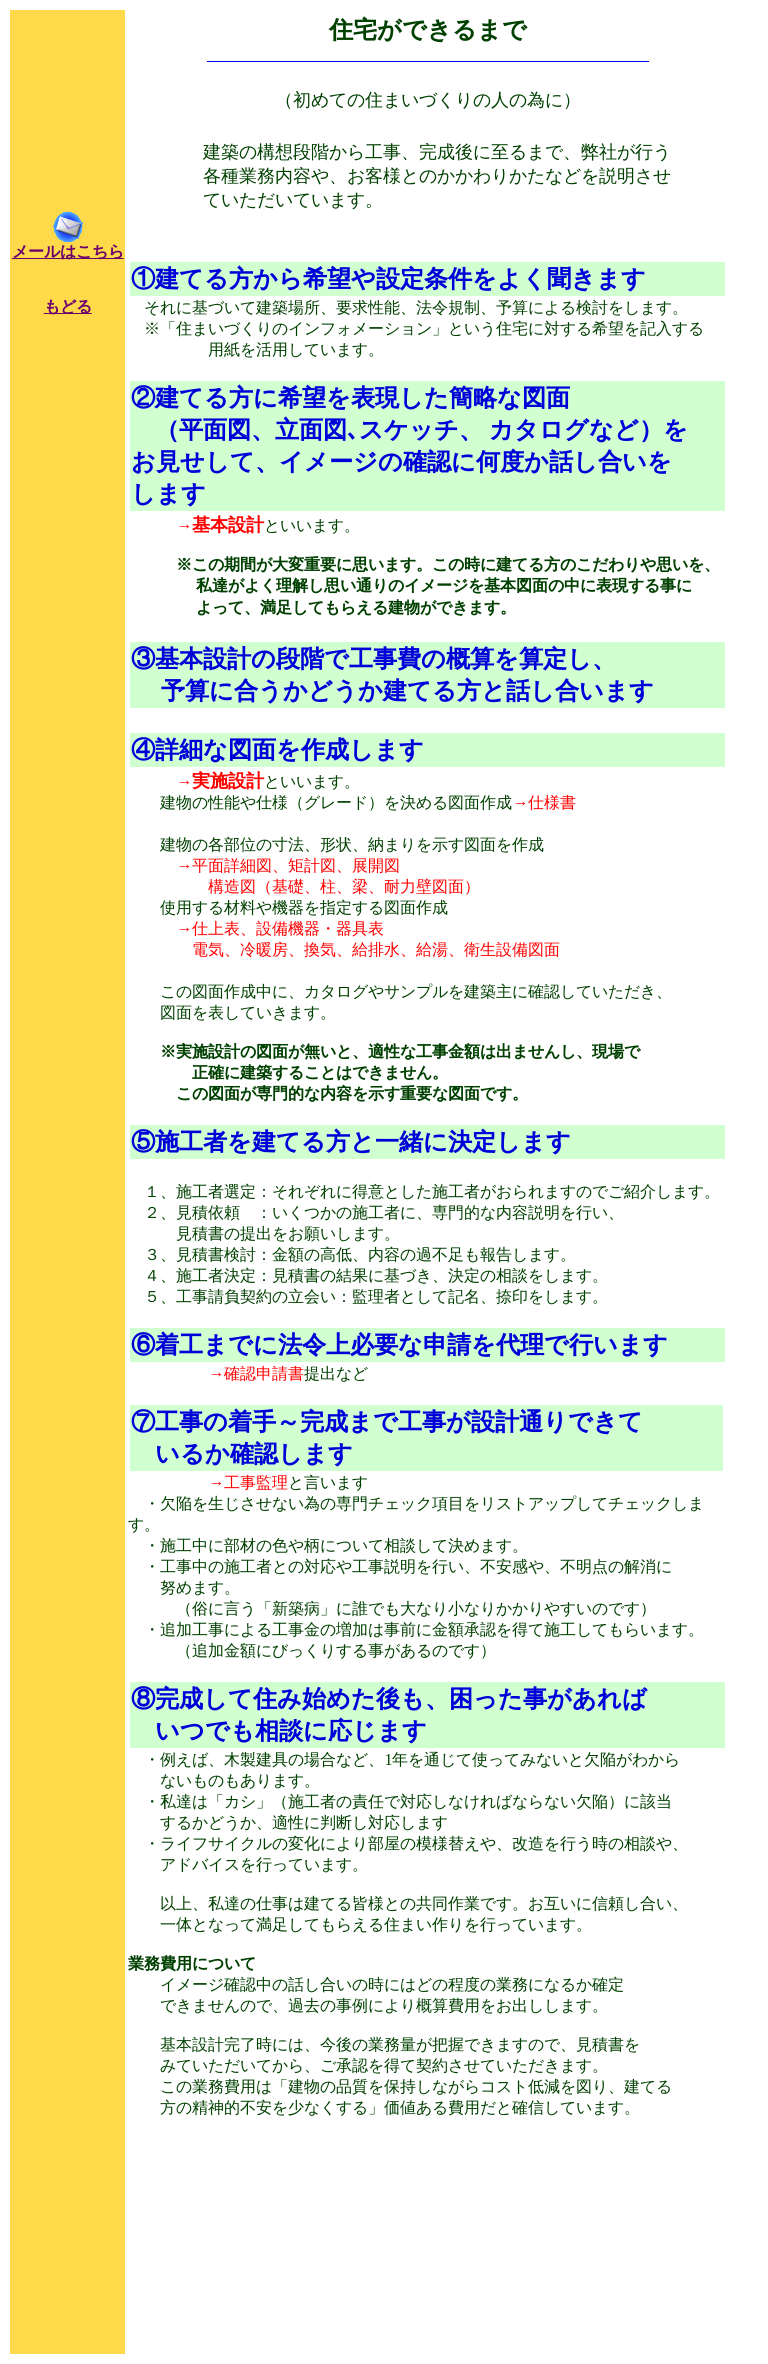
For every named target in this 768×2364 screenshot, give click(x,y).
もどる (68, 306)
